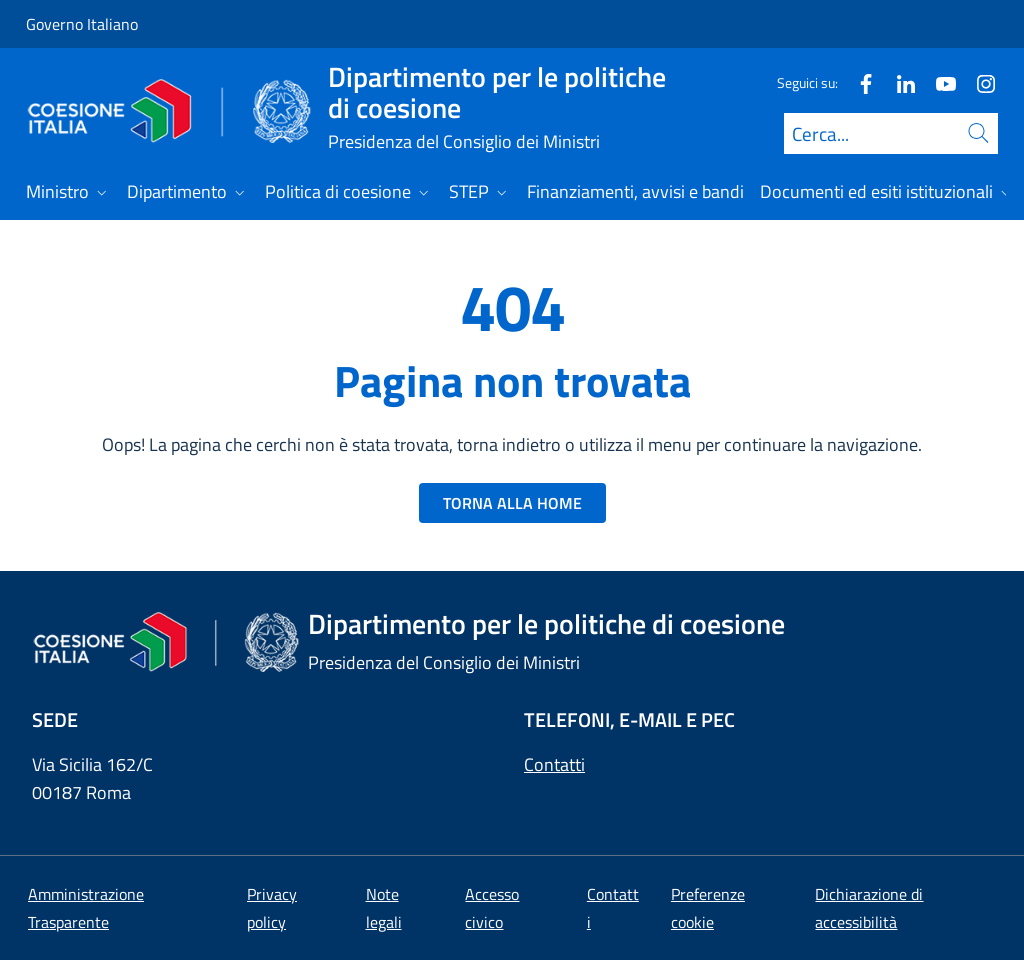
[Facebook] (858, 82)
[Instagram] (978, 82)
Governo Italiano (82, 24)
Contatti (554, 764)
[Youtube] (938, 82)
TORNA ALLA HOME (512, 503)
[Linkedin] (898, 82)
